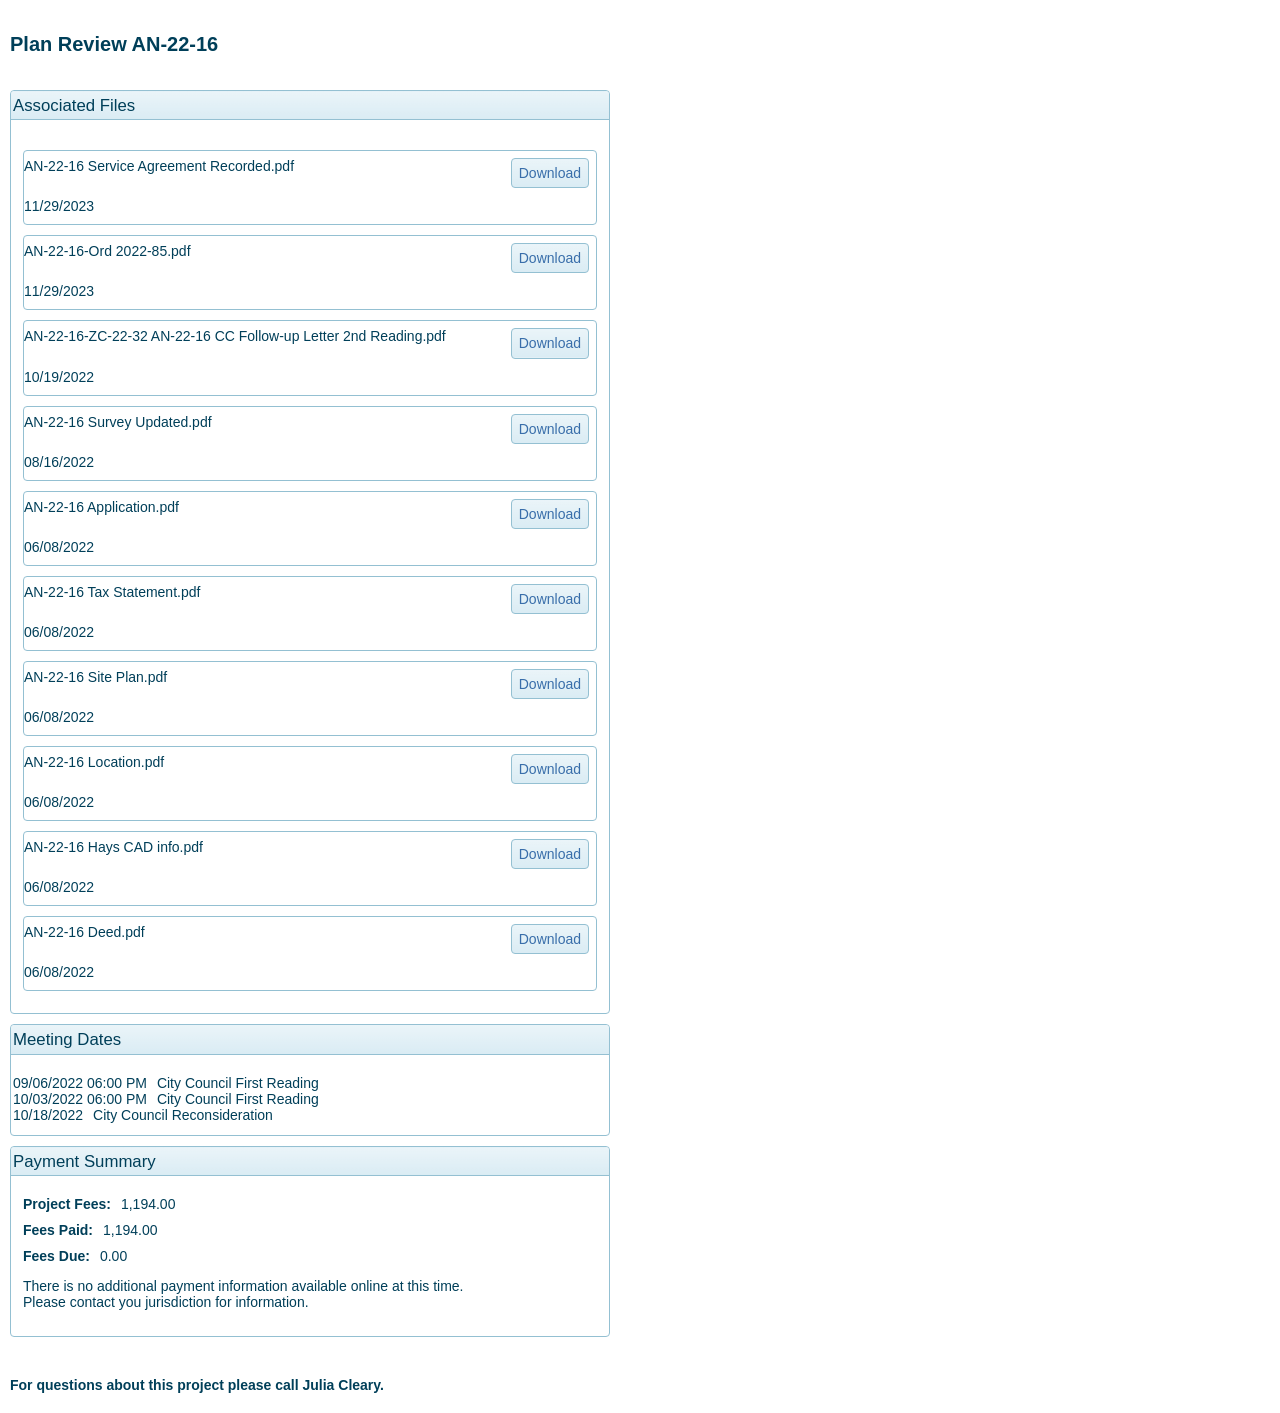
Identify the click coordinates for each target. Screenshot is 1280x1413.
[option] (310, 44)
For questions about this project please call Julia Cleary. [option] (197, 1385)
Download (550, 173)
